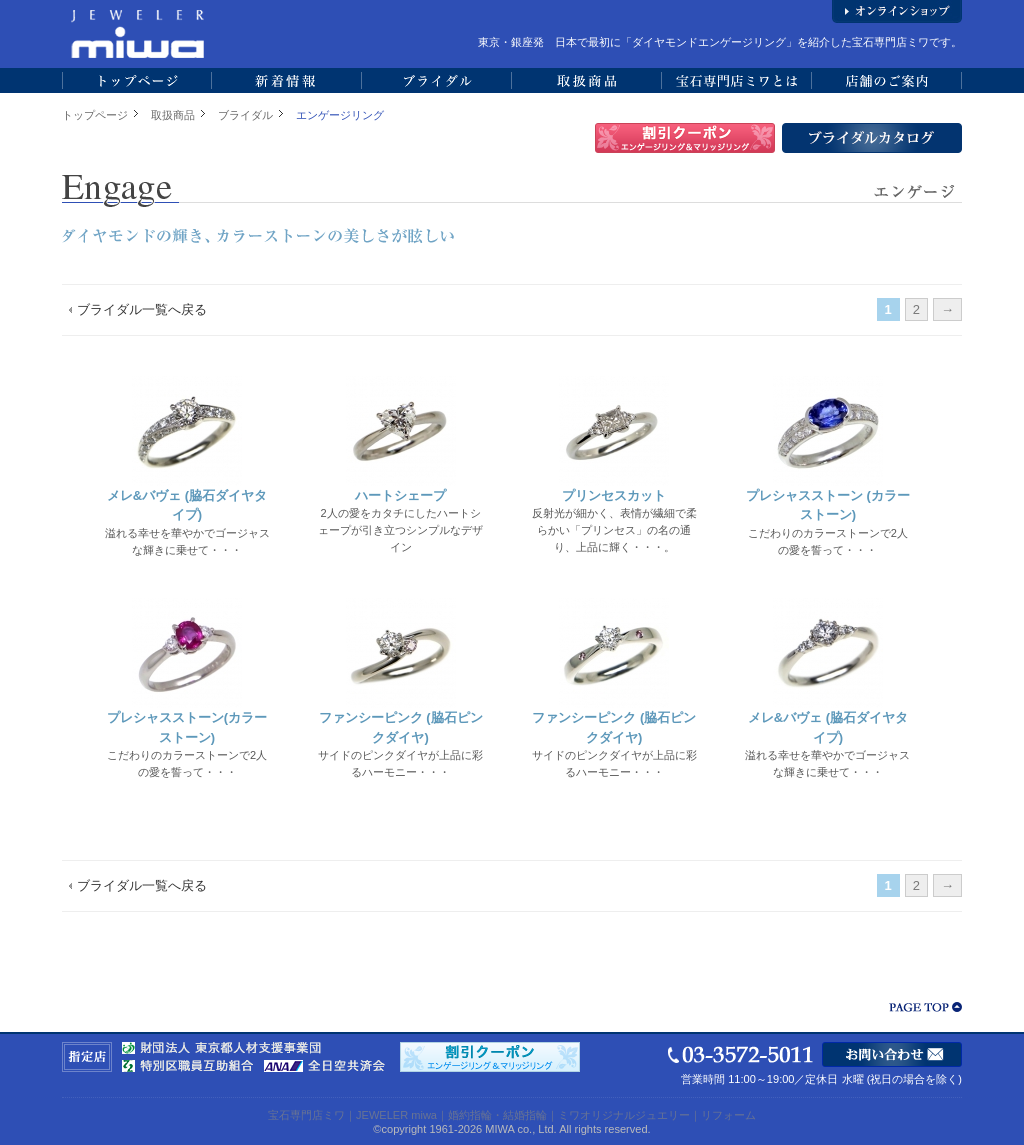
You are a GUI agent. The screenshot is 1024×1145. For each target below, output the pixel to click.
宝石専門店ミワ (306, 1115)
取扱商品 (173, 115)
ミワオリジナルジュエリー (624, 1115)
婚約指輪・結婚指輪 (497, 1115)
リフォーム (728, 1115)
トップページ (95, 115)
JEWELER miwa (396, 1115)
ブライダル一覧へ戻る (142, 309)
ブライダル (245, 115)
